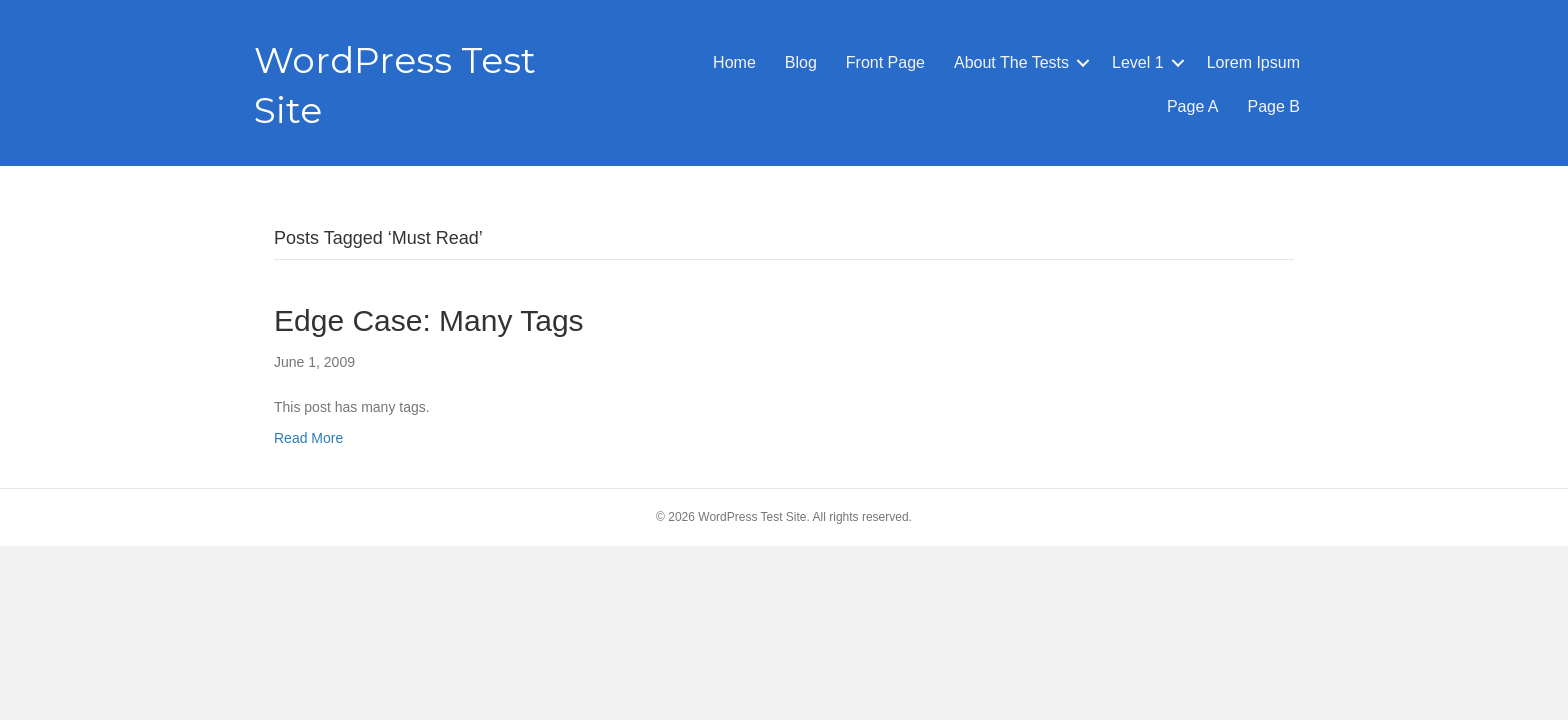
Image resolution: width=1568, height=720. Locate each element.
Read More (308, 438)
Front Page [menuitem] (885, 62)
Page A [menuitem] (1193, 106)
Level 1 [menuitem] (1138, 62)
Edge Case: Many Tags (429, 320)
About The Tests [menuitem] (1011, 62)
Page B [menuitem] (1274, 106)
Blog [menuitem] (801, 62)
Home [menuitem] (734, 62)
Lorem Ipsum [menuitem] (1253, 62)
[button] (1083, 63)
